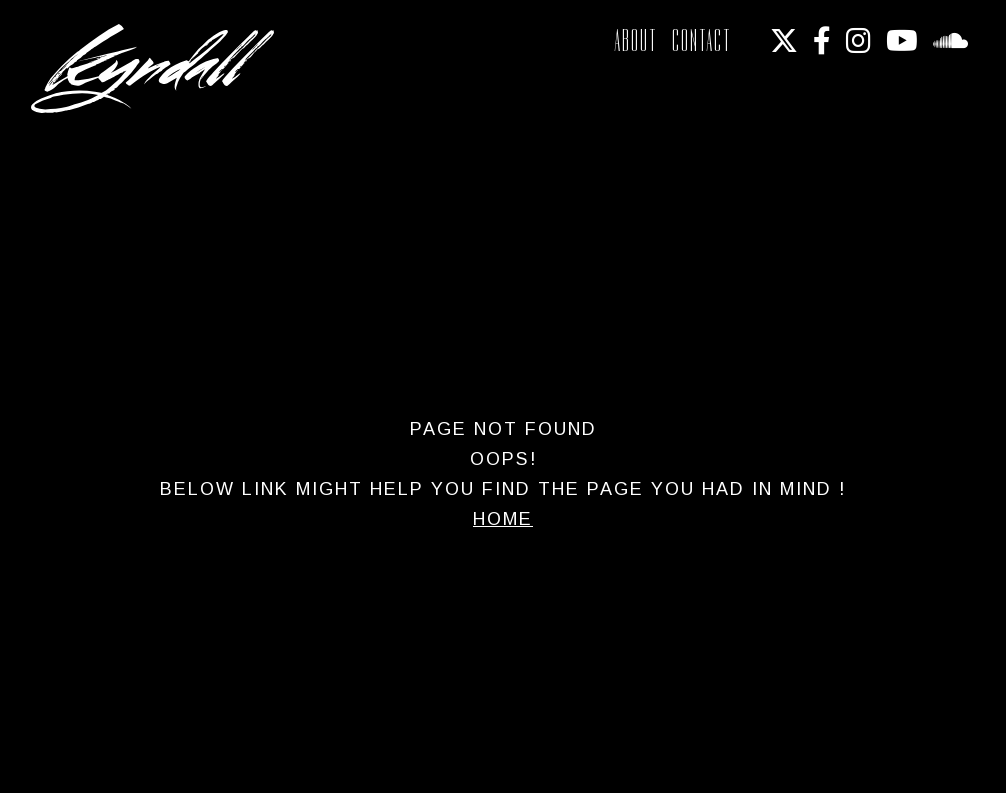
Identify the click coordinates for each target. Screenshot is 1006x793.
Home (503, 519)
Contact (702, 40)
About (636, 40)
